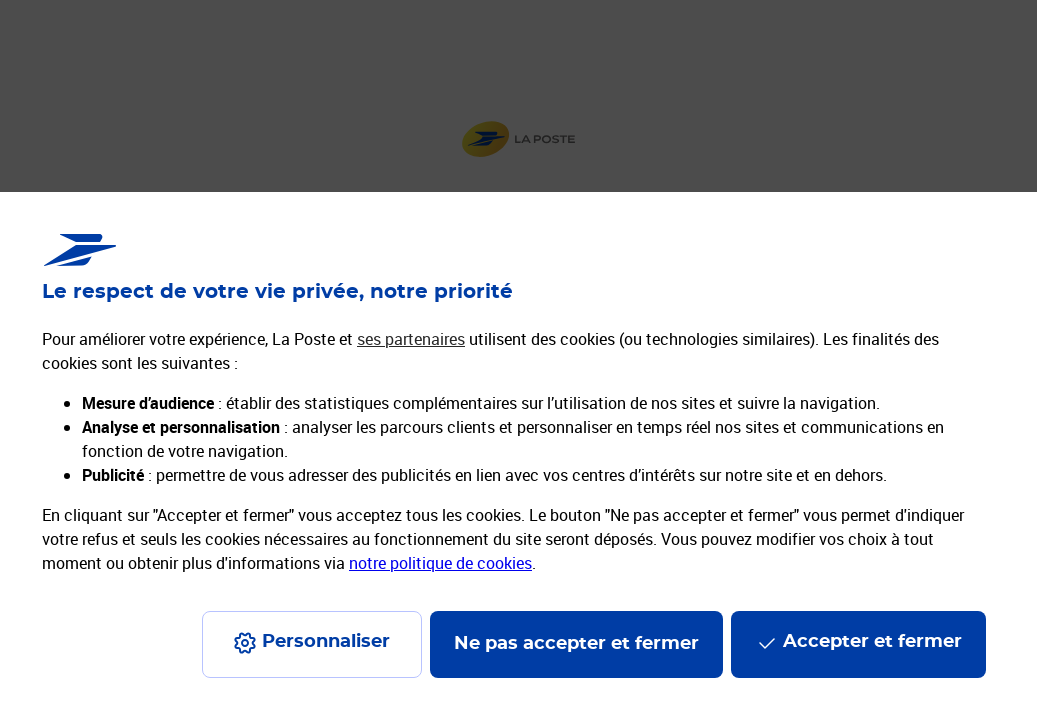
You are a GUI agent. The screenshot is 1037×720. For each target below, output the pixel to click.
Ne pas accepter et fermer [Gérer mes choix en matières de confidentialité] (576, 644)
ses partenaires (411, 339)
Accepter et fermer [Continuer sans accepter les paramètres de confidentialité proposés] (872, 642)
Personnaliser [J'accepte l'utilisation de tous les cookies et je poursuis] (326, 642)
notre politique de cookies (440, 563)
